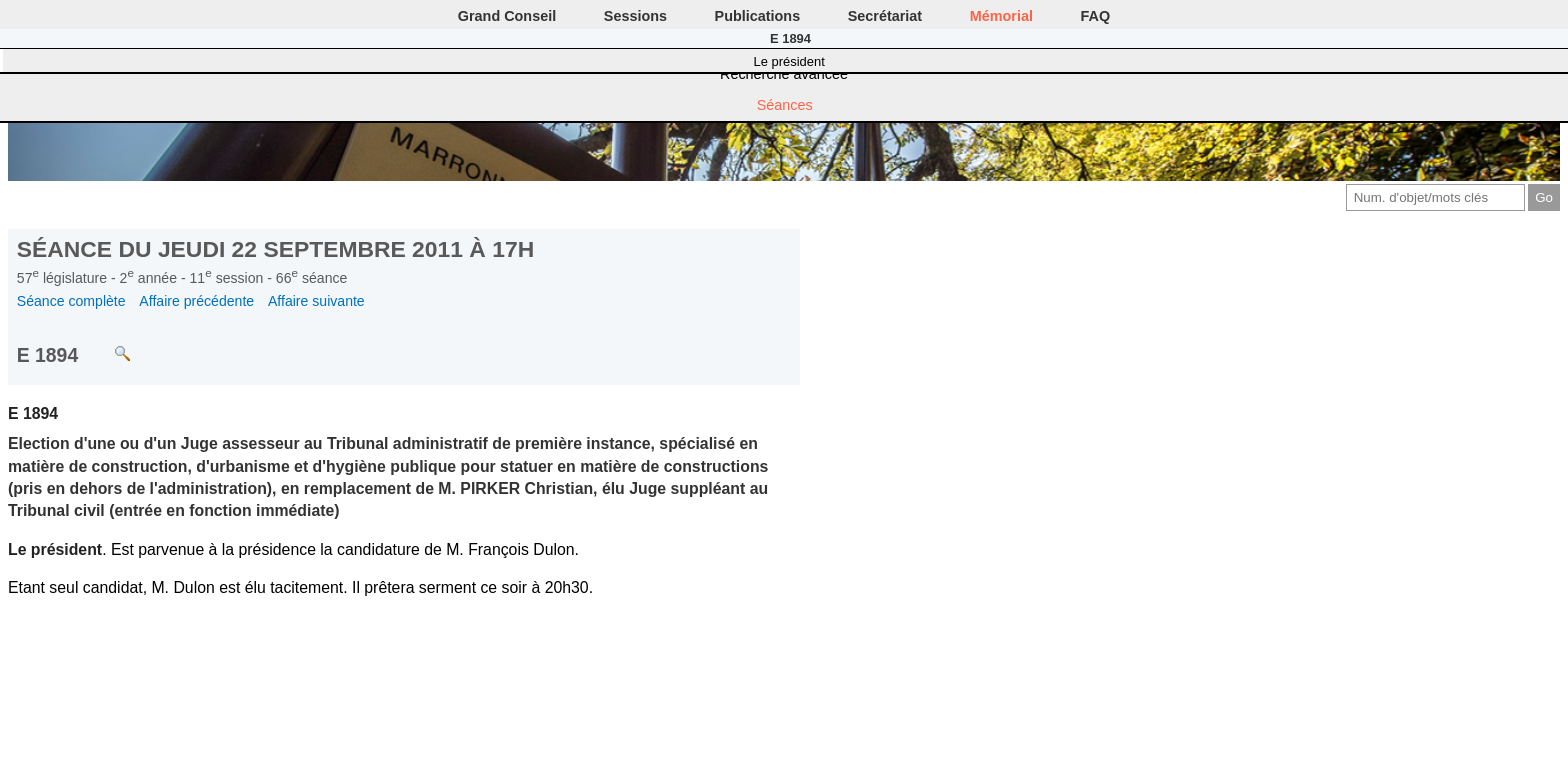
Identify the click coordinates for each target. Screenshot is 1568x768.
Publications (758, 16)
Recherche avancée (784, 74)
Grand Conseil (507, 16)
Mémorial (1001, 16)
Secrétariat (885, 16)
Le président (789, 61)
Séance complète (71, 301)
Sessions (635, 16)
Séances (785, 105)
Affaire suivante (316, 301)
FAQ (1096, 16)
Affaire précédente (196, 301)
